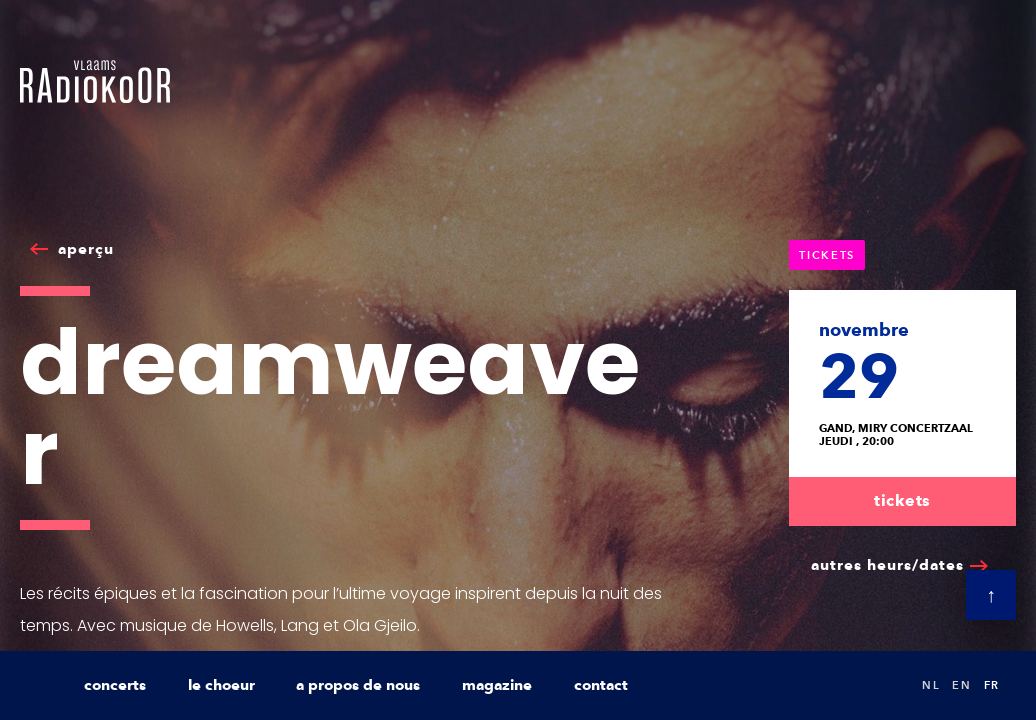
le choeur (221, 685)
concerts (115, 685)
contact (601, 685)
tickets (902, 500)
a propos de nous (358, 685)
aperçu (86, 249)
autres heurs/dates (887, 565)
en (961, 685)
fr (992, 685)
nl (931, 685)
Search (886, 685)
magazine (497, 685)
